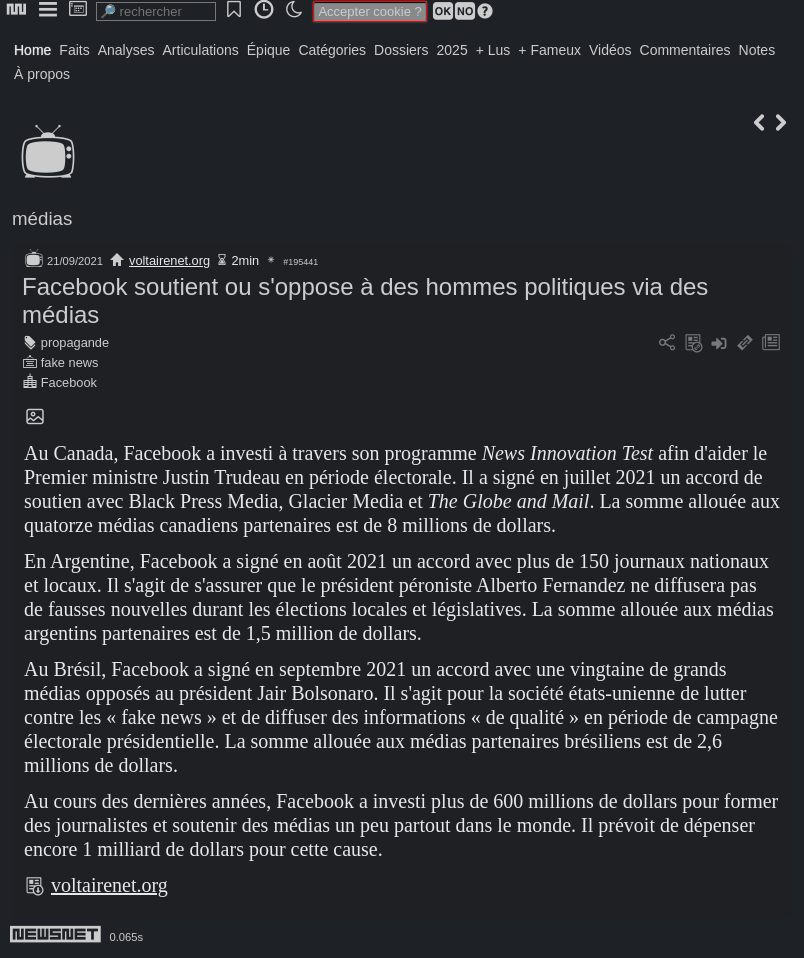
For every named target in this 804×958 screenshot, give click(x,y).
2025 (452, 50)
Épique (269, 50)
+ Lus (493, 50)
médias (42, 218)
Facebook (69, 382)
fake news (70, 362)
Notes (757, 50)
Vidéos (610, 50)
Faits (74, 50)
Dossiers (401, 50)
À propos (42, 74)
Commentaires (685, 50)
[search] (156, 11)
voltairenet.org (169, 260)
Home (32, 50)
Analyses (126, 50)
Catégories (332, 50)
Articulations (201, 50)
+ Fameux (549, 50)
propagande (75, 342)
